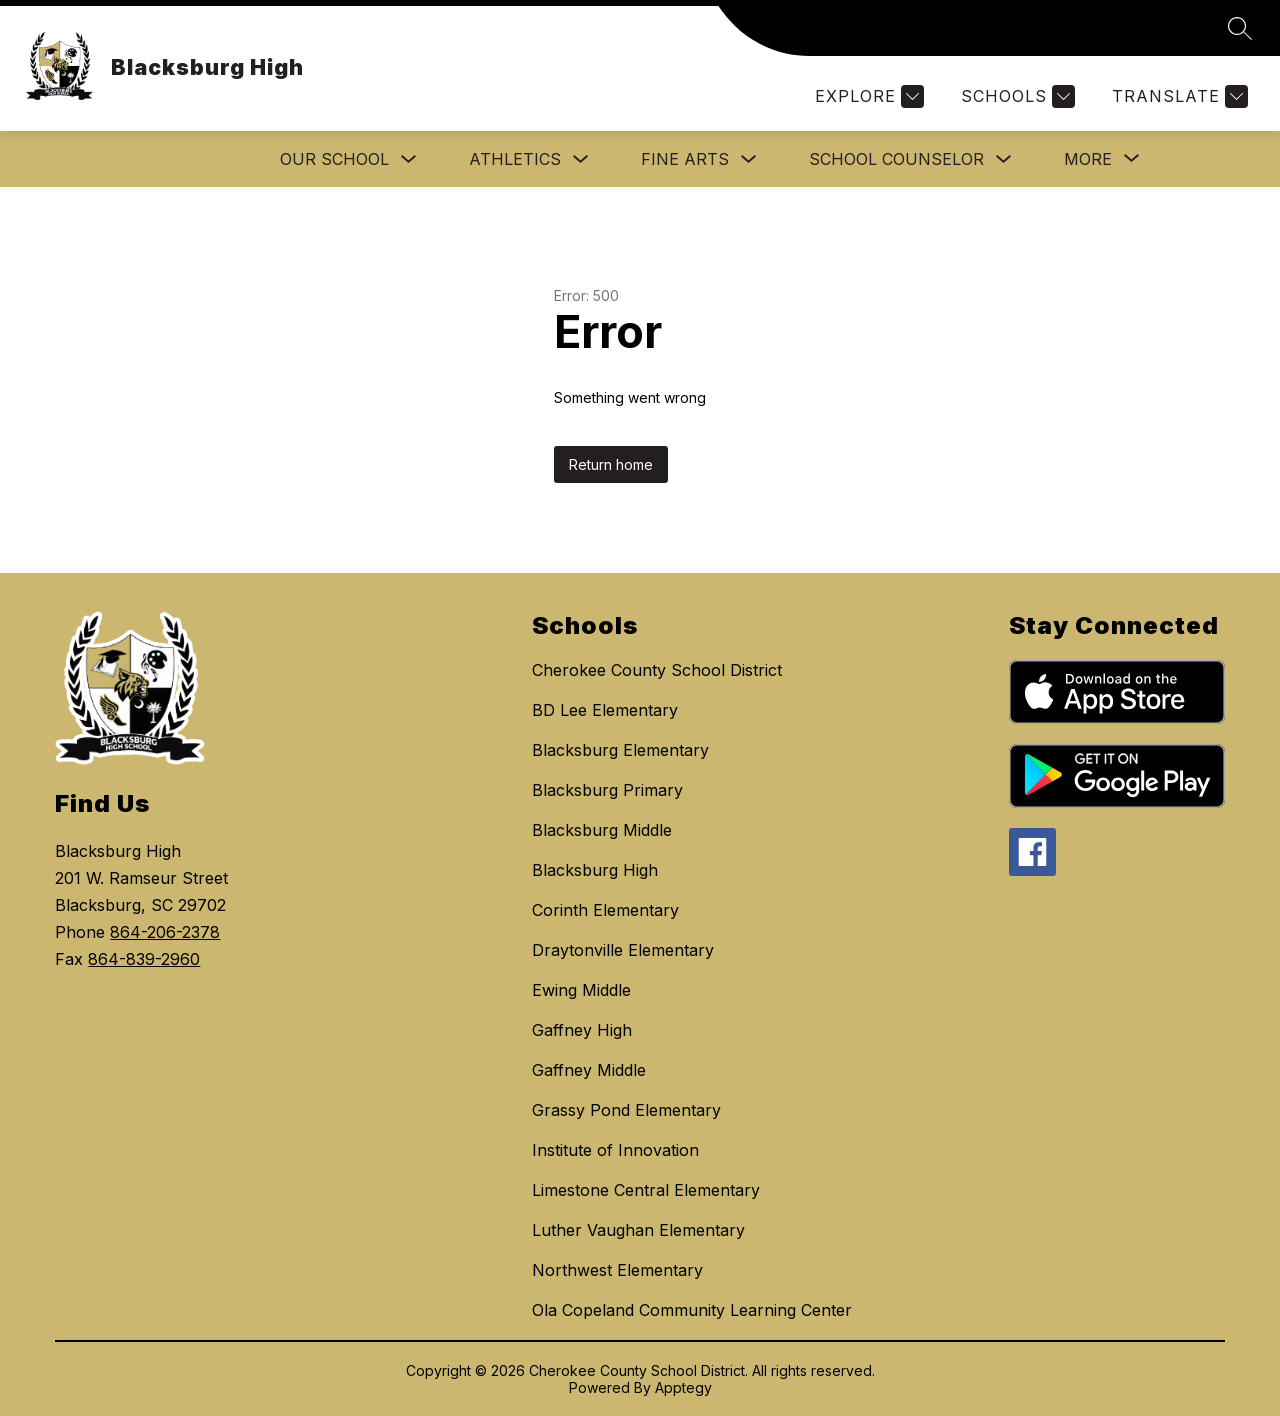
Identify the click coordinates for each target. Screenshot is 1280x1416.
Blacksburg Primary (607, 790)
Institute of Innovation (615, 1150)
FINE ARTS (685, 159)
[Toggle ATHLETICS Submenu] (581, 159)
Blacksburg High (595, 870)
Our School (334, 159)
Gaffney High (582, 1030)
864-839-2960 (144, 959)
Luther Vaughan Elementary (638, 1230)
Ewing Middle (581, 990)
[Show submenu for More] (1088, 159)
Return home (611, 464)
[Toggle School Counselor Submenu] (1004, 159)
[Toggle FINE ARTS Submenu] (749, 159)
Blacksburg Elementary (620, 750)
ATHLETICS (515, 159)
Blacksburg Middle (602, 830)
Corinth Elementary (605, 910)
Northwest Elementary (617, 1270)
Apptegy (683, 1387)
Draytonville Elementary (623, 950)
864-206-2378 (165, 932)
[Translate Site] (1177, 96)
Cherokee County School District (657, 670)
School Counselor (896, 159)
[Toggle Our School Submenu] (409, 159)
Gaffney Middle (589, 1070)
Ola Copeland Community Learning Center (692, 1310)
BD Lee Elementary (605, 710)
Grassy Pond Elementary (626, 1110)
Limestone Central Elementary (646, 1190)
